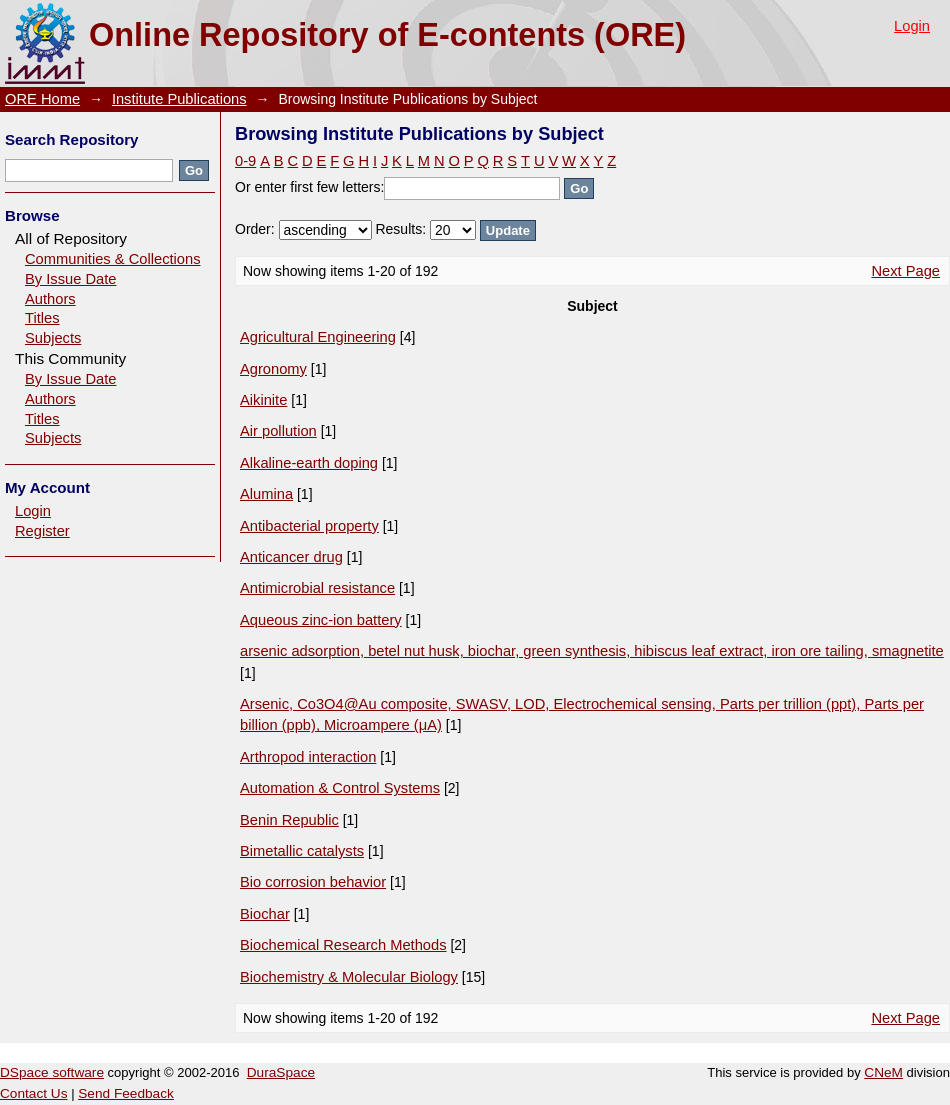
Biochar (265, 914)
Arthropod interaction (308, 757)
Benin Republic (289, 820)
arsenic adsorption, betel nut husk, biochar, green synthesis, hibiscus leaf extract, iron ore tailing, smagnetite (592, 651)
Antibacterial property (309, 526)
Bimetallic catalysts (302, 851)
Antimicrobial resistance (317, 588)
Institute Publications (179, 99)
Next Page (905, 271)
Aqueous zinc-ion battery (321, 620)
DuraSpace (281, 1072)
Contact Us (34, 1093)
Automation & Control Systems (340, 788)
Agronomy (273, 369)
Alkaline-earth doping (309, 463)
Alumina (266, 494)
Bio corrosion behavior (313, 882)
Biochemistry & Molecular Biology (349, 977)
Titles (42, 318)
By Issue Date (70, 279)
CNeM (883, 1072)
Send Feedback (126, 1093)
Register (42, 531)
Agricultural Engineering (318, 337)
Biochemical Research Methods (343, 945)
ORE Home (42, 99)
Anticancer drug (291, 557)
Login (912, 26)
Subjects (53, 338)
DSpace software (52, 1072)
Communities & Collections (113, 259)
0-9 (245, 161)
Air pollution (278, 431)
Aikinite (263, 400)
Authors (50, 299)
